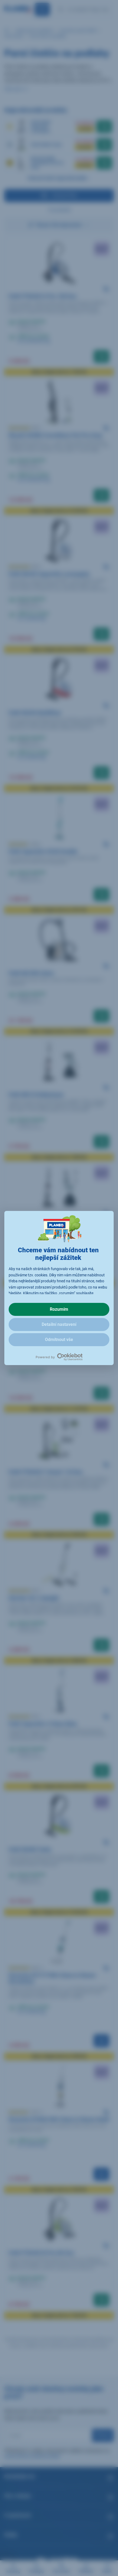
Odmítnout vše (59, 1339)
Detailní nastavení (59, 1324)
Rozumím (59, 1309)
